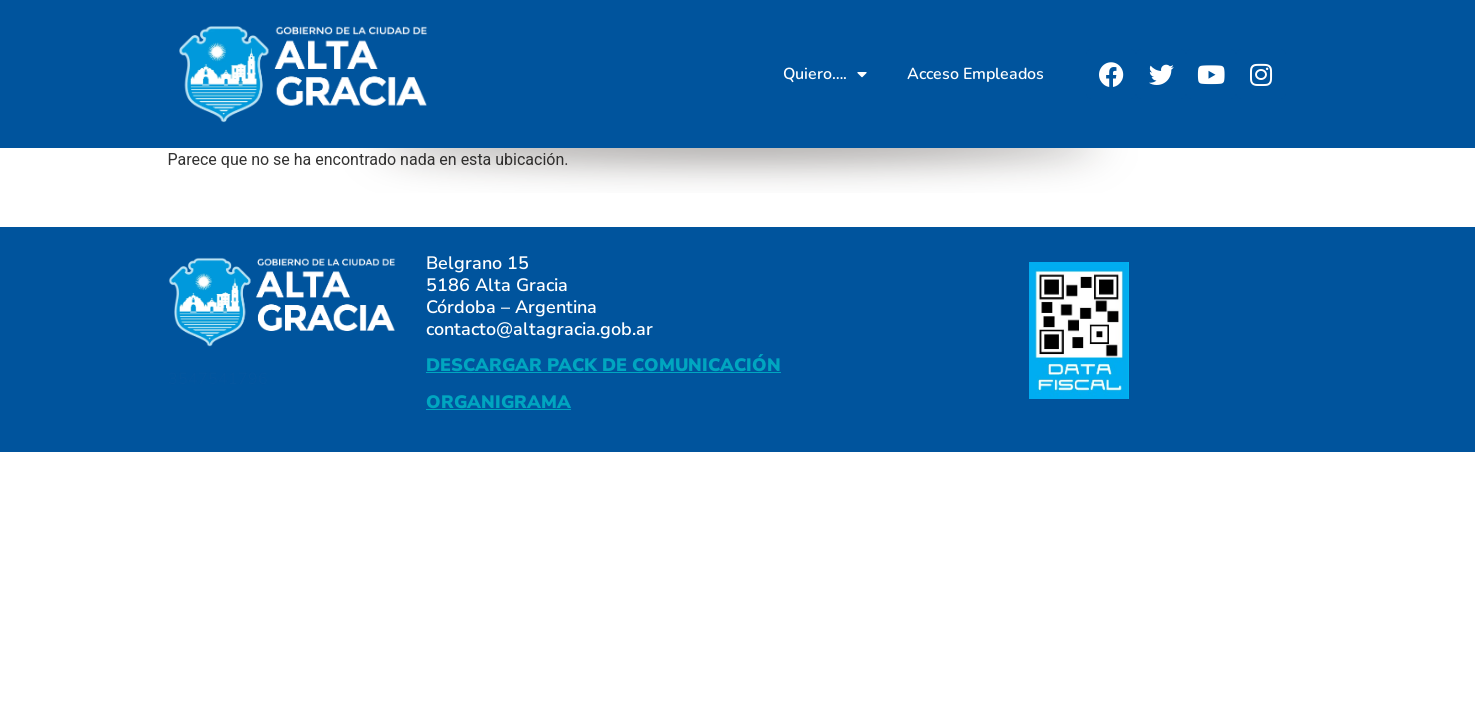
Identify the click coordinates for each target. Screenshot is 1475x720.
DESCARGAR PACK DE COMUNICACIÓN (603, 365)
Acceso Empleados (975, 74)
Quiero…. (825, 74)
